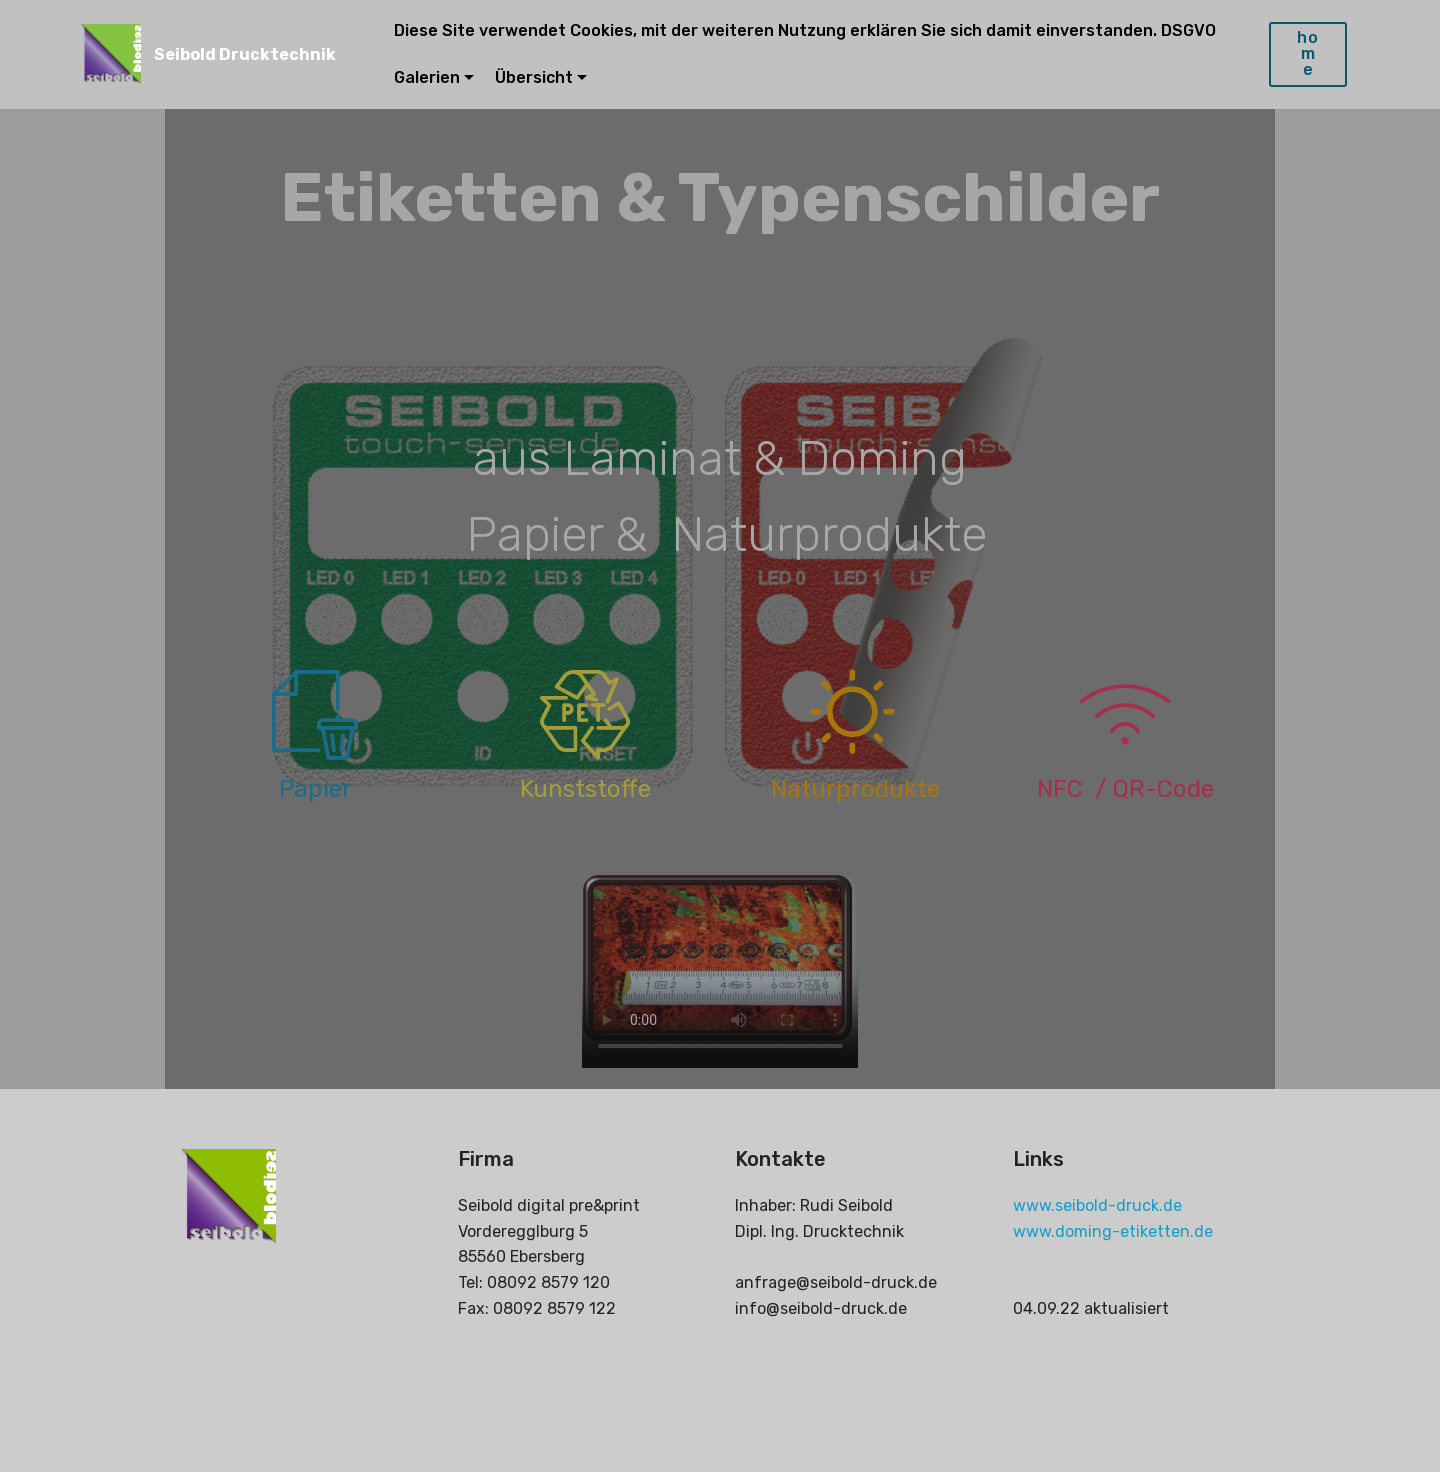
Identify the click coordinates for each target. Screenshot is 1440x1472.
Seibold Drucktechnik (245, 54)
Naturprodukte (855, 789)
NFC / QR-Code (1125, 789)
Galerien (427, 77)
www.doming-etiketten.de (1113, 1231)
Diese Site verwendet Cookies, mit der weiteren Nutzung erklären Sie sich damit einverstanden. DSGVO (807, 30)
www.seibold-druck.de (1097, 1205)
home (1308, 53)
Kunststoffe (585, 789)
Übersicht (534, 77)
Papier (315, 789)
